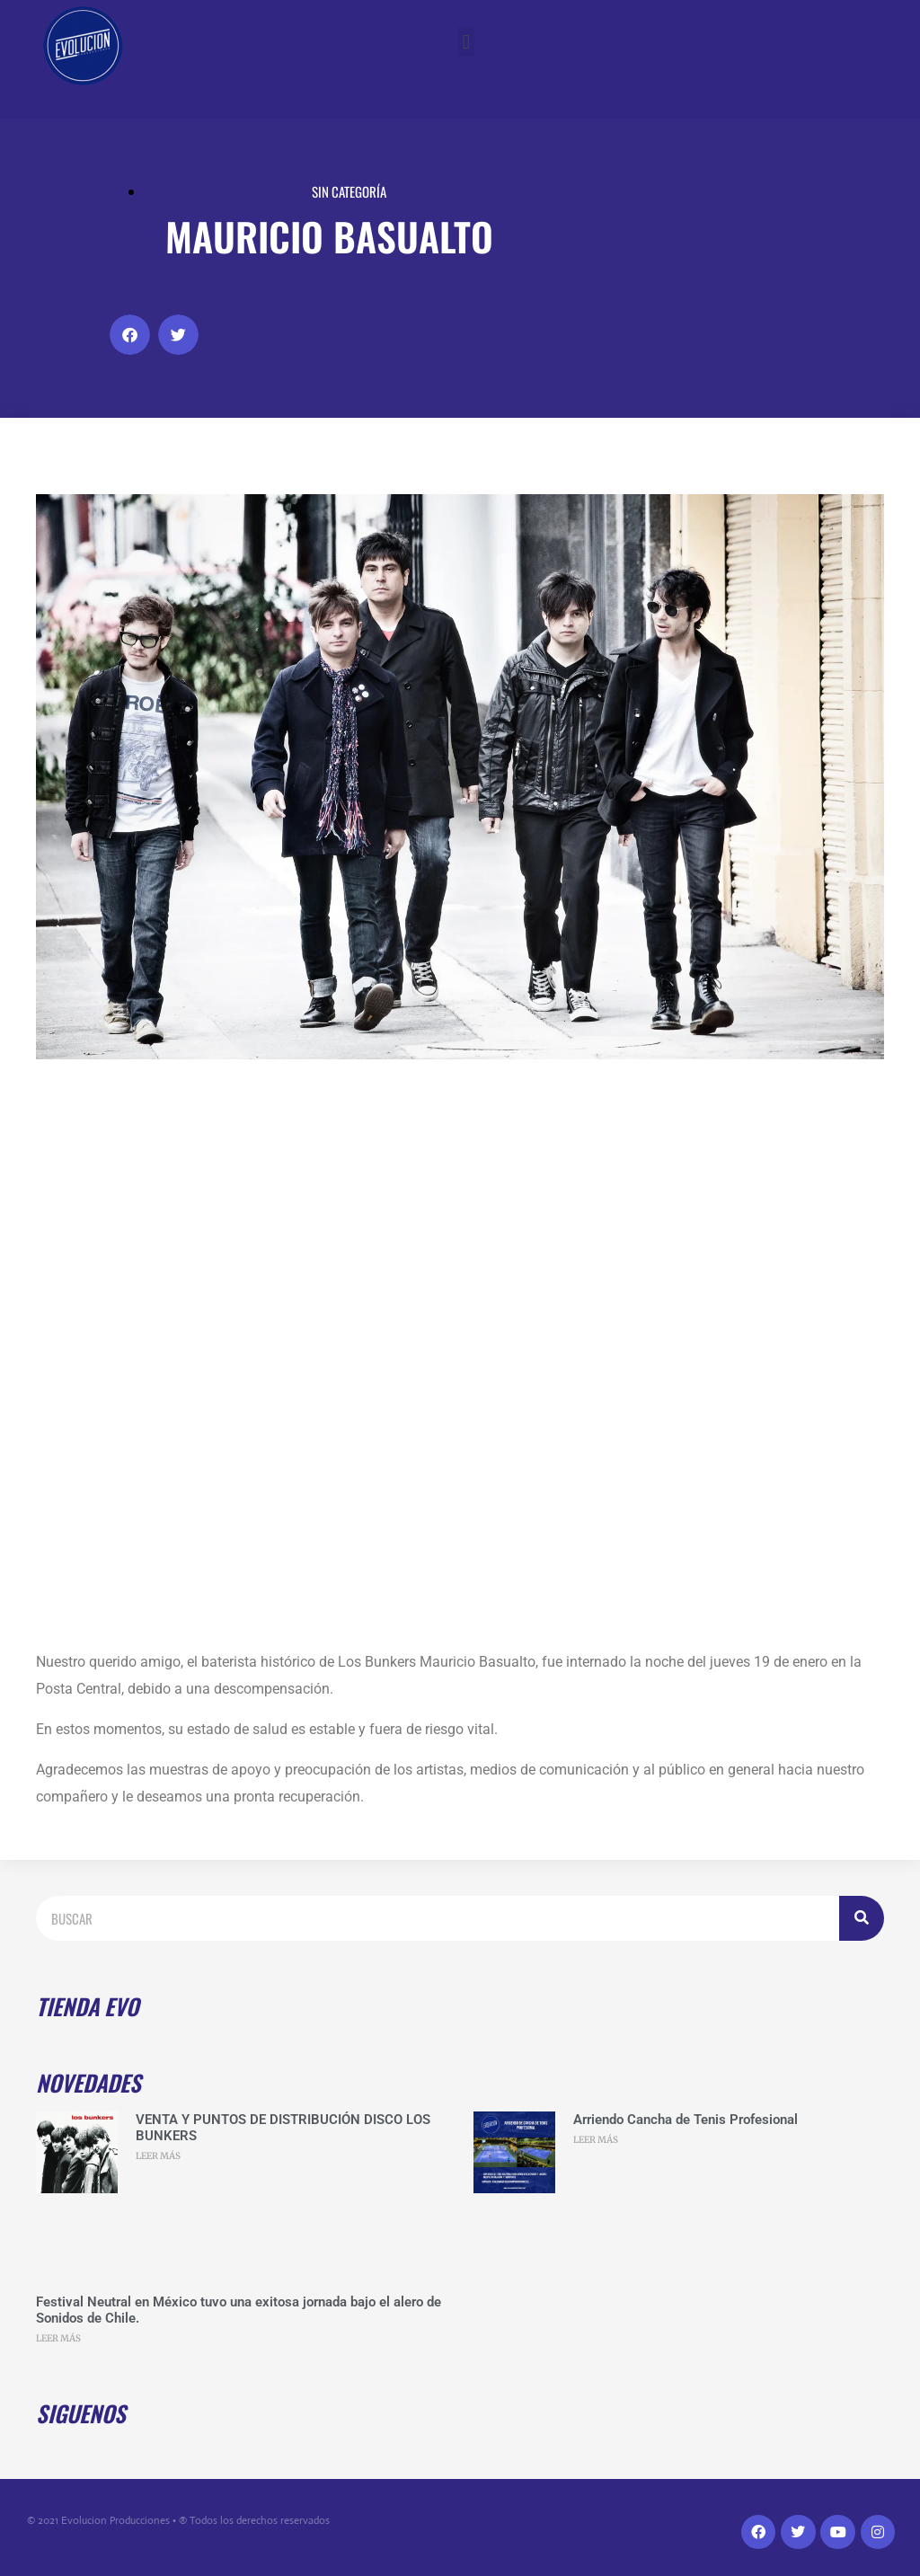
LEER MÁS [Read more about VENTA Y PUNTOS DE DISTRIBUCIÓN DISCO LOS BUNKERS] (158, 2156)
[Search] (861, 1918)
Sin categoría (349, 191)
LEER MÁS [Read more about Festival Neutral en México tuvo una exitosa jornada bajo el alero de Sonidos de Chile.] (58, 2338)
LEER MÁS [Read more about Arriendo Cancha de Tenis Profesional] (595, 2140)
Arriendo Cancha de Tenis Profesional (685, 2119)
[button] (465, 42)
